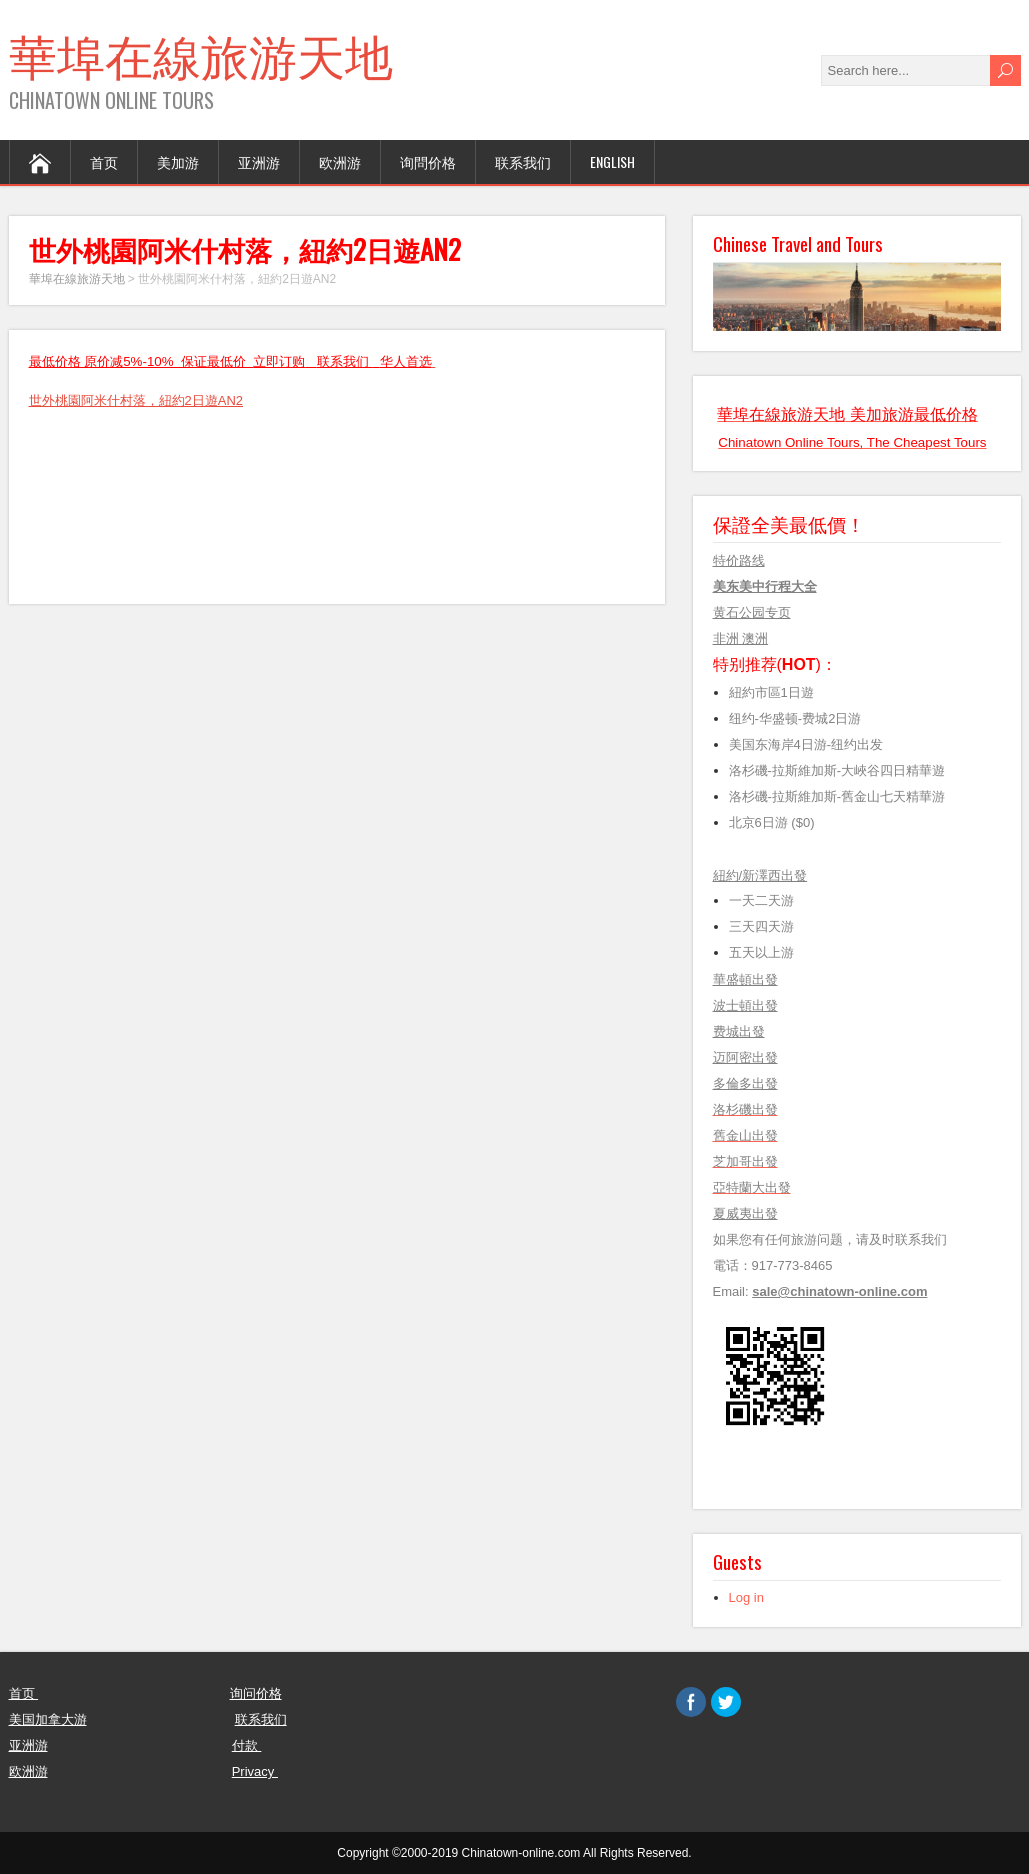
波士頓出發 (745, 1005)
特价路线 (739, 560)
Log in (746, 1597)
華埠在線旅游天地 (201, 53)
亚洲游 (259, 161)
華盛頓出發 (745, 979)
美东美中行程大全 (765, 586)
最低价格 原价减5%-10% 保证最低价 (141, 361)
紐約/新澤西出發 (760, 875)
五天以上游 (767, 952)
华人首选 (406, 361)
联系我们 (523, 161)
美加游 (178, 161)
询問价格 (428, 161)
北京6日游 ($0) (772, 822)
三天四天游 (761, 926)
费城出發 (739, 1031)
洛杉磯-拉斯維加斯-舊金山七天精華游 (837, 796)
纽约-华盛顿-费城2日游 (795, 718)
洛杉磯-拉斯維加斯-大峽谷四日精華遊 (837, 770)
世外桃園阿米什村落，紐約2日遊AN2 (136, 400)
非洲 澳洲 (741, 638)
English (612, 161)
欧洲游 (340, 161)
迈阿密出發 (745, 1057)
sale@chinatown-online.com (839, 1291)
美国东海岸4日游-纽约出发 (810, 744)
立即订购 (279, 361)
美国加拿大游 (48, 1719)
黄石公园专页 (752, 612)
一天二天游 (761, 900)
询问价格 (256, 1693)
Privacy (255, 1771)
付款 (247, 1745)
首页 (104, 161)
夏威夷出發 (745, 1213)
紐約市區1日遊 (771, 692)
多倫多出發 (745, 1083)
